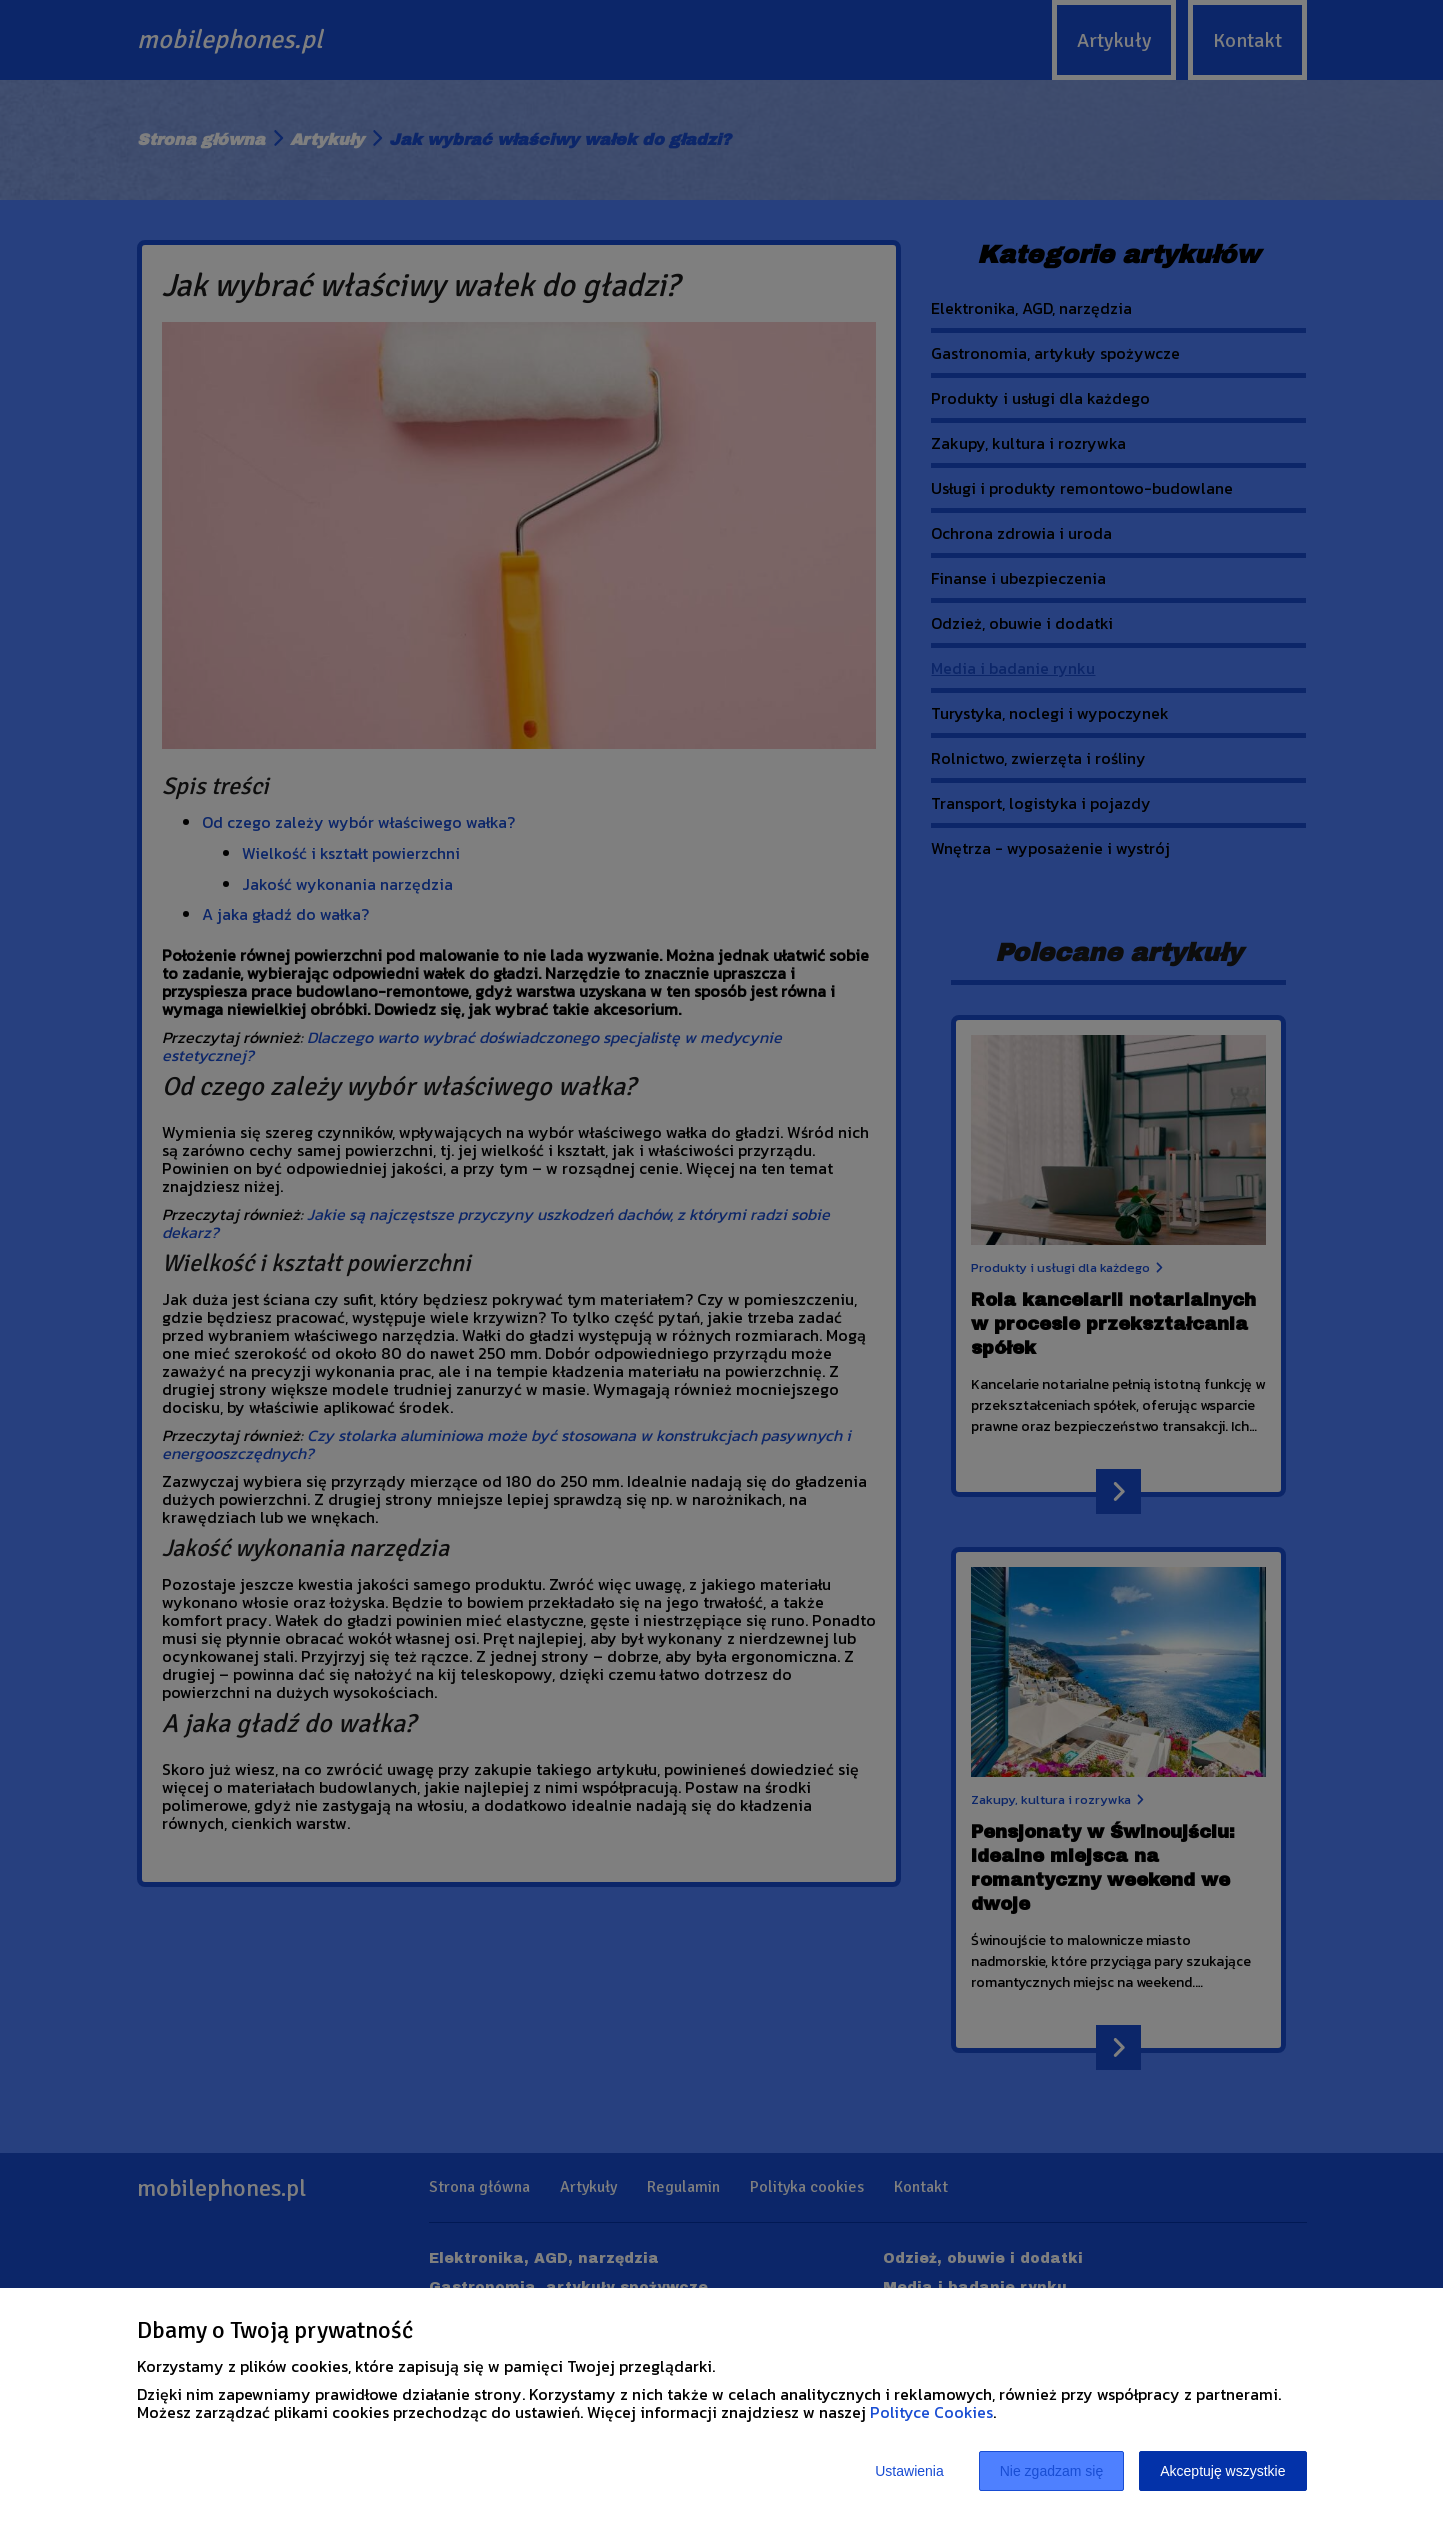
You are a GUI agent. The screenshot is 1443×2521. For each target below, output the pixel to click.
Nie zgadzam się (1052, 2471)
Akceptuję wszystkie (1222, 2471)
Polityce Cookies (931, 2412)
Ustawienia (909, 2471)
